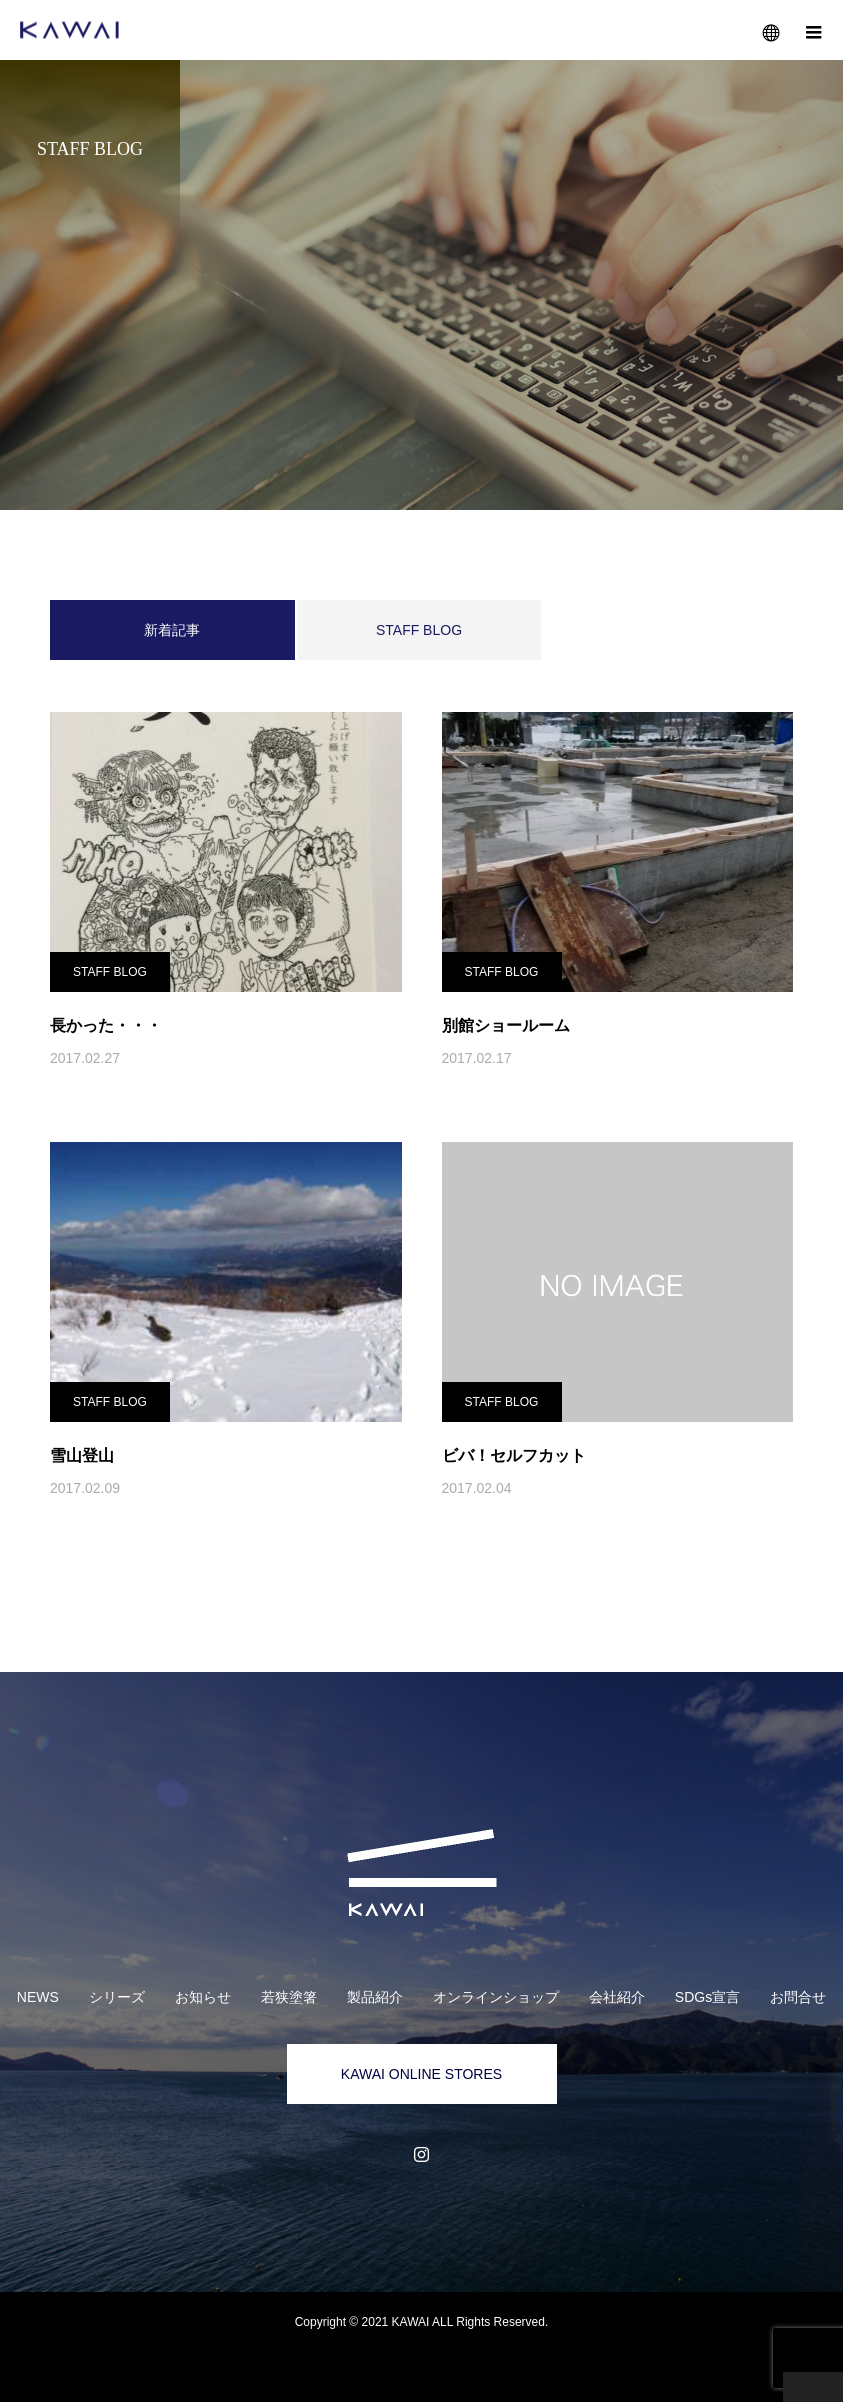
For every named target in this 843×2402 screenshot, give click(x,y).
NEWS (38, 1997)
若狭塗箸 (289, 1997)
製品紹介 (375, 1997)
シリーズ (117, 1997)
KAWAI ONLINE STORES (421, 2074)
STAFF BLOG (419, 630)
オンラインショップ (496, 1997)
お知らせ (203, 1997)
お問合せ (798, 1997)
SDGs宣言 (707, 1997)
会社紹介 (617, 1997)
